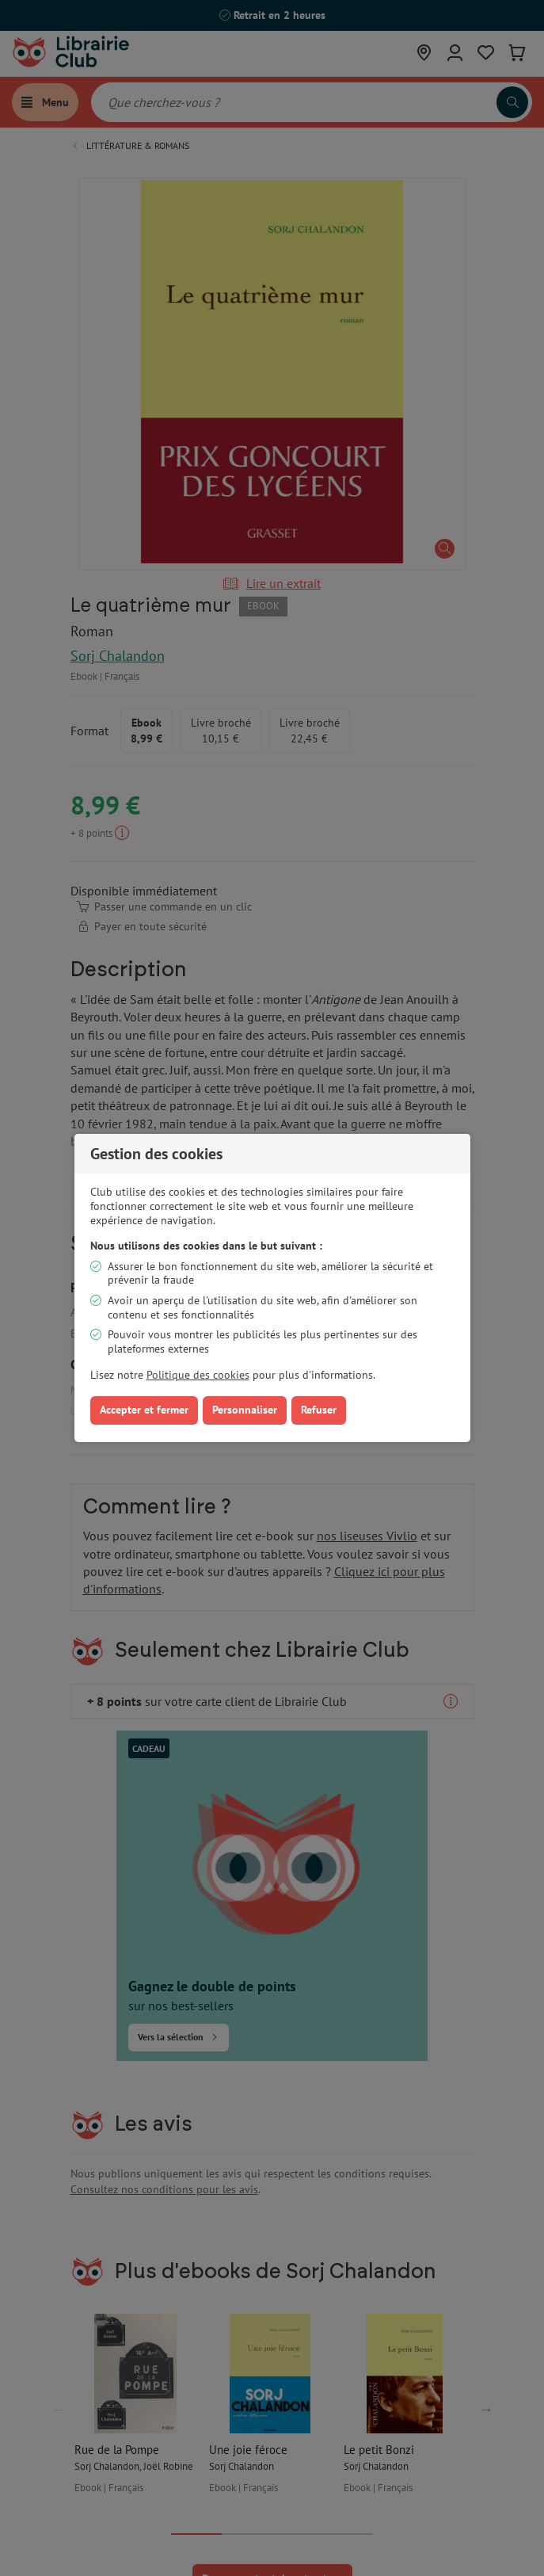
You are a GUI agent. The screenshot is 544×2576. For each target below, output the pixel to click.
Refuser (319, 1409)
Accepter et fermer (144, 1409)
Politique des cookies (197, 1375)
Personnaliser (244, 1409)
